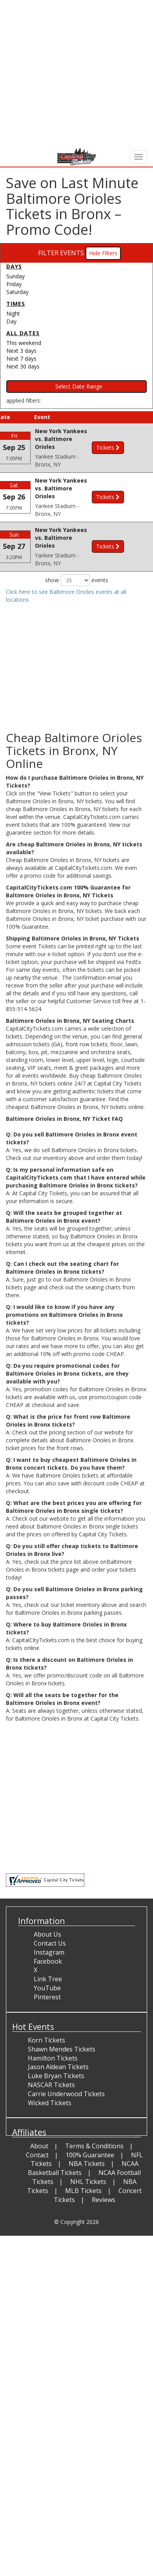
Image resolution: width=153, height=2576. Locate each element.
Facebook (48, 1966)
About (39, 2151)
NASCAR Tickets (51, 2090)
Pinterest (47, 2002)
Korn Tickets (46, 2045)
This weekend (23, 343)
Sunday (15, 276)
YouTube (47, 1993)
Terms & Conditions (94, 2151)
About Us (47, 1939)
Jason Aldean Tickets (58, 2072)
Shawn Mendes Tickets (61, 2054)
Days (14, 266)
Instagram (49, 1957)
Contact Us (50, 1948)
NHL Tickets (88, 2187)
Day (11, 321)
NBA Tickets (87, 2169)
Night (13, 313)
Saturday (17, 292)
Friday (14, 284)
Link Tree (48, 1984)
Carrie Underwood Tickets (66, 2099)
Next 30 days (23, 366)
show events (76, 586)
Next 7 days (21, 358)
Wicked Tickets (49, 2108)
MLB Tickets (83, 2196)
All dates (23, 333)
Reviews (103, 2204)
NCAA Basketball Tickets (83, 2173)
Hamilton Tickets (53, 2063)
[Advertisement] (73, 73)
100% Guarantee (90, 2160)
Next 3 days (21, 350)
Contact (37, 2160)
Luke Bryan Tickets (56, 2081)
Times (15, 303)
